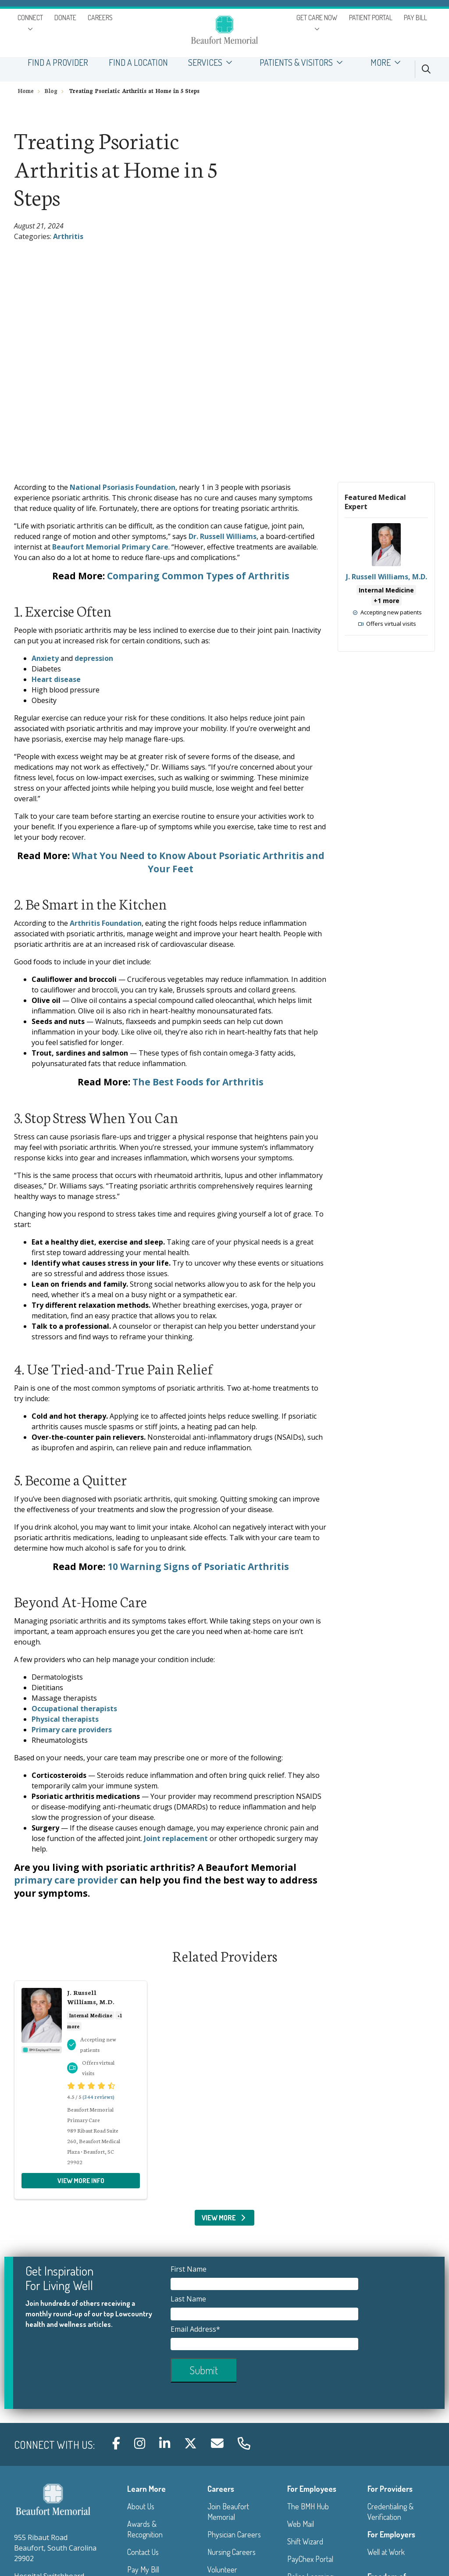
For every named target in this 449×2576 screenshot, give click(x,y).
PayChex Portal (310, 2559)
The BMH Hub (308, 2506)
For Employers (391, 2534)
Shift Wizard (305, 2541)
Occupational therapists (74, 1708)
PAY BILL (415, 17)
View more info (386, 579)
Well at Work (386, 2552)
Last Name (189, 2299)
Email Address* (196, 2329)
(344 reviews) (98, 2096)
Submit (203, 2370)
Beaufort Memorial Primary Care (110, 547)
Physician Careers (234, 2534)
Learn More (146, 2489)
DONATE (65, 17)
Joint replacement (176, 1838)
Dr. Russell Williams (223, 536)
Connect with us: (54, 2444)
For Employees (311, 2489)
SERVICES (213, 62)
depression (94, 658)
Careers (220, 2489)
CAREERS (100, 17)
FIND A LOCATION (138, 62)
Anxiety (45, 658)
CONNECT (30, 17)
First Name (189, 2269)
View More (225, 2217)
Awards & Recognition (145, 2529)
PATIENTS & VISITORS (304, 62)
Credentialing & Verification (390, 2511)
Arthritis (68, 236)
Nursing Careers (231, 2552)
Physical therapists (65, 1719)
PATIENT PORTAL (370, 17)
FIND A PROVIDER (58, 62)
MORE (389, 62)
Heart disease (56, 679)
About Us (140, 2506)
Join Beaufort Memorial (228, 2511)
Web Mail (300, 2524)
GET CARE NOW (317, 17)
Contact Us (143, 2552)
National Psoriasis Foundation (122, 487)
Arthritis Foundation (106, 923)
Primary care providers (72, 1729)
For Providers (390, 2489)
